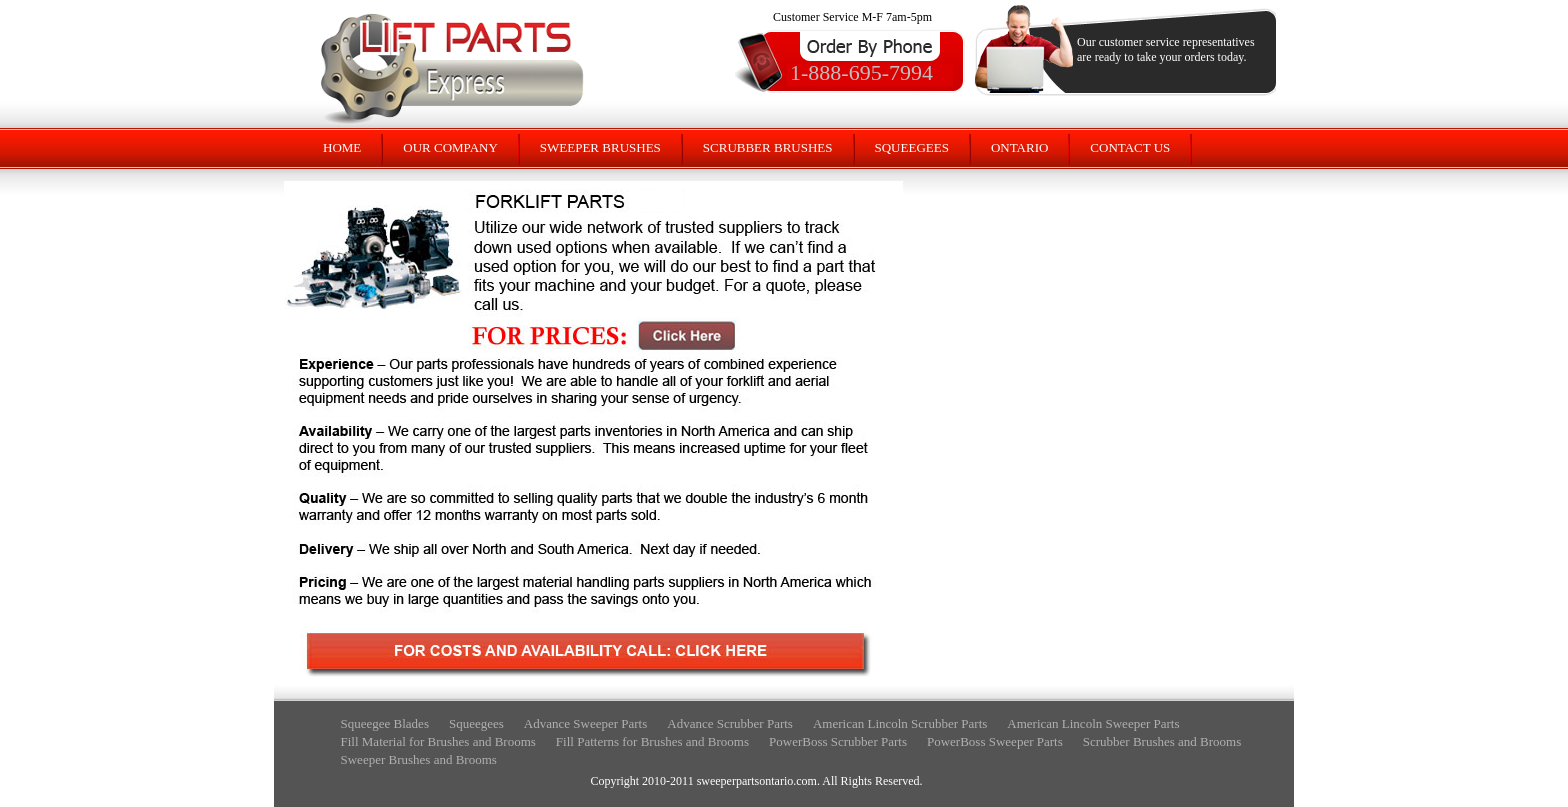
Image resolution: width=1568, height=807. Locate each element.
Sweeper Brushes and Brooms (419, 759)
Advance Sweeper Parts (585, 723)
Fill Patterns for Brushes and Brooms (652, 741)
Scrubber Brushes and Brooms (1162, 741)
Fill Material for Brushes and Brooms (438, 741)
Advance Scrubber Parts (730, 723)
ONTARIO (1019, 147)
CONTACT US (1130, 147)
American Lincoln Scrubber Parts (900, 723)
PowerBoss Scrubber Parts (838, 741)
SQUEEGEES (912, 147)
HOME (342, 147)
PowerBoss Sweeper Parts (995, 741)
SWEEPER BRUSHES (600, 147)
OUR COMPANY (450, 147)
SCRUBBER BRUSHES (768, 147)
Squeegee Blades (385, 723)
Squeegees (476, 723)
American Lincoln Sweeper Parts (1093, 723)
